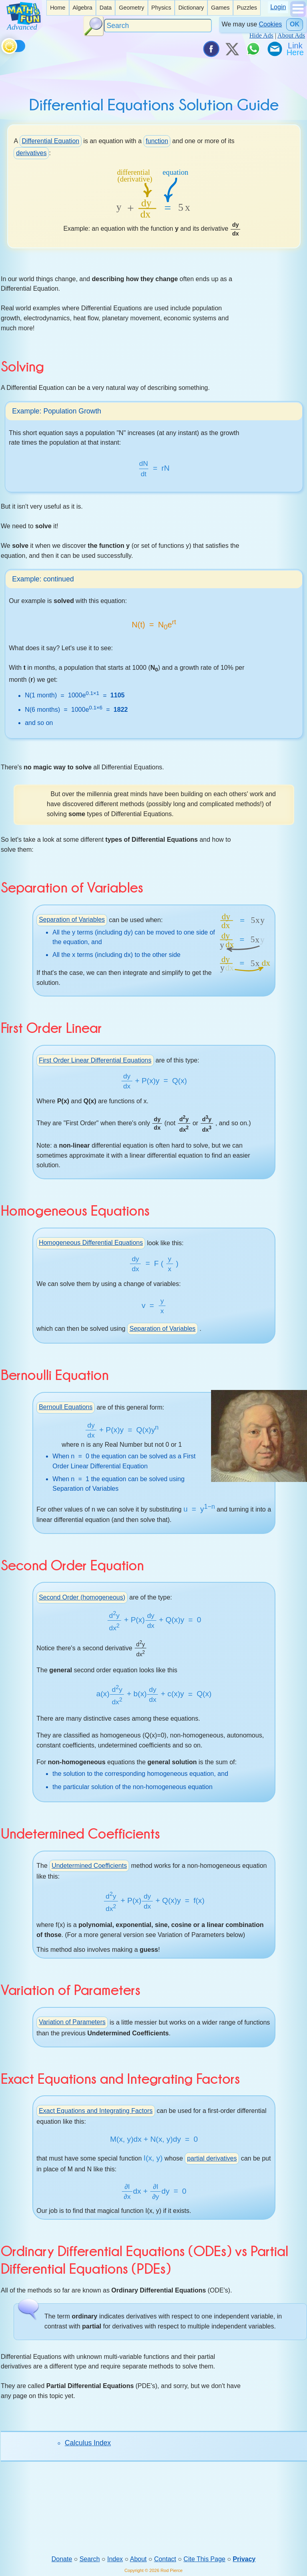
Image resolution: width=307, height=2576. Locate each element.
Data (106, 7)
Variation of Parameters (72, 2023)
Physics (161, 7)
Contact (165, 2560)
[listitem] (57, 8)
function (157, 141)
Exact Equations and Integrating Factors (96, 2112)
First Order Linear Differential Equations (95, 1061)
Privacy (244, 2560)
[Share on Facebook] (210, 48)
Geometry (131, 7)
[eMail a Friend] (274, 48)
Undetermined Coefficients (89, 1866)
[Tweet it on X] (231, 48)
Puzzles (247, 7)
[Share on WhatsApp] (253, 48)
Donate (62, 2560)
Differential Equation (50, 141)
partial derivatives (212, 2159)
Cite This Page (204, 2560)
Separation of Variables (72, 921)
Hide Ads (261, 35)
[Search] (158, 26)
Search (90, 2560)
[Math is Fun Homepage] (23, 27)
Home (57, 7)
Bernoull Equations (65, 1408)
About (138, 2560)
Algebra (82, 7)
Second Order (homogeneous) (82, 1598)
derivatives (31, 153)
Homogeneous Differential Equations (91, 1244)
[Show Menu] (298, 14)
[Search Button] (94, 26)
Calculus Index (88, 2444)
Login (278, 7)
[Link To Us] (296, 48)
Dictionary (191, 7)
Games (220, 7)
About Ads (291, 35)
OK (294, 24)
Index (115, 2560)
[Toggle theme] (2, 44)
